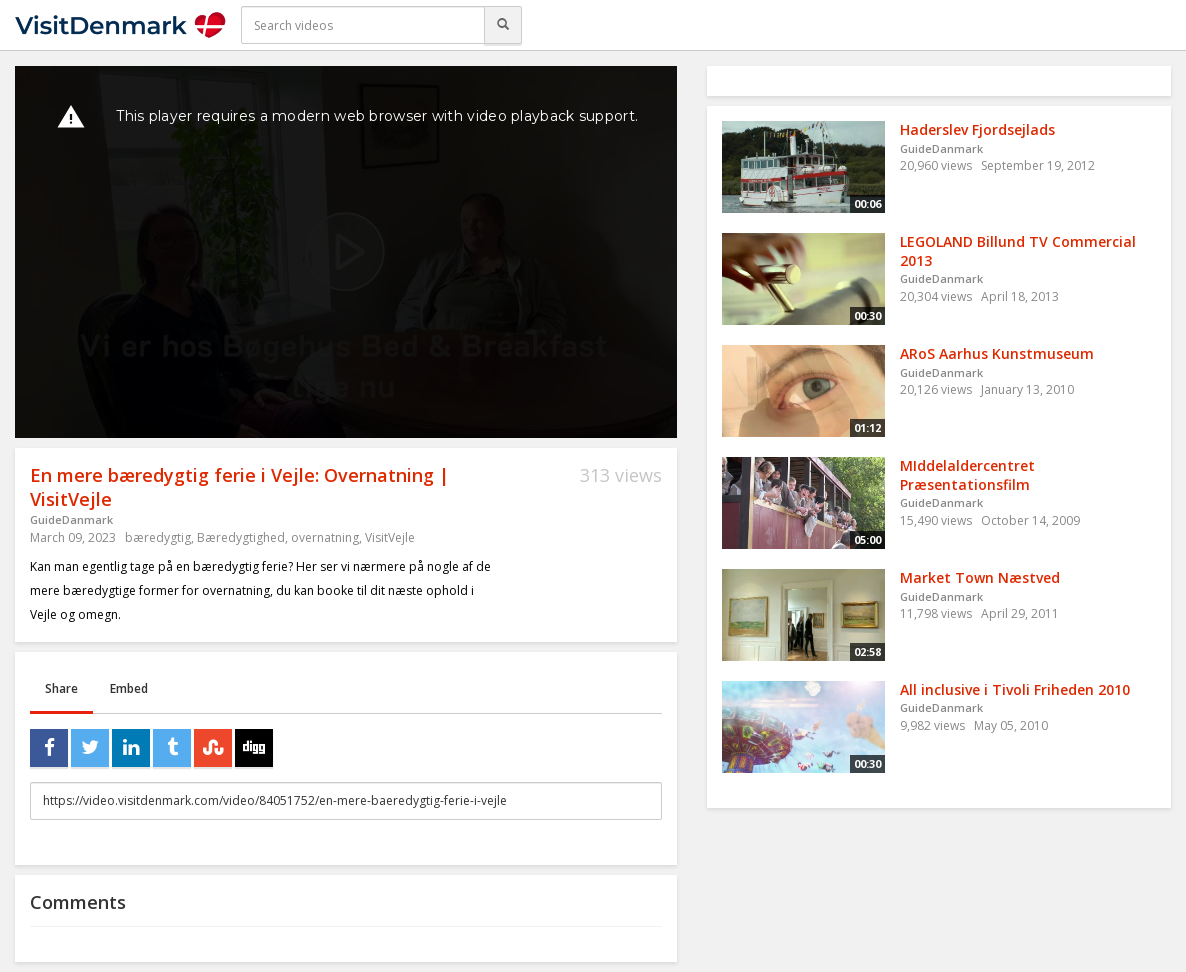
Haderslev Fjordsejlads (977, 129)
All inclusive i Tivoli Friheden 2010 (1015, 689)
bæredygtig (158, 537)
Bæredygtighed (241, 537)
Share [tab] (61, 688)
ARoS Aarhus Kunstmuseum (997, 353)
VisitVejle (390, 537)
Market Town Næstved (980, 577)
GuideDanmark (71, 519)
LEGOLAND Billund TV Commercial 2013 (1018, 251)
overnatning (325, 537)
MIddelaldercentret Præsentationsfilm (967, 475)
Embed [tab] (129, 688)
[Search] (503, 25)
